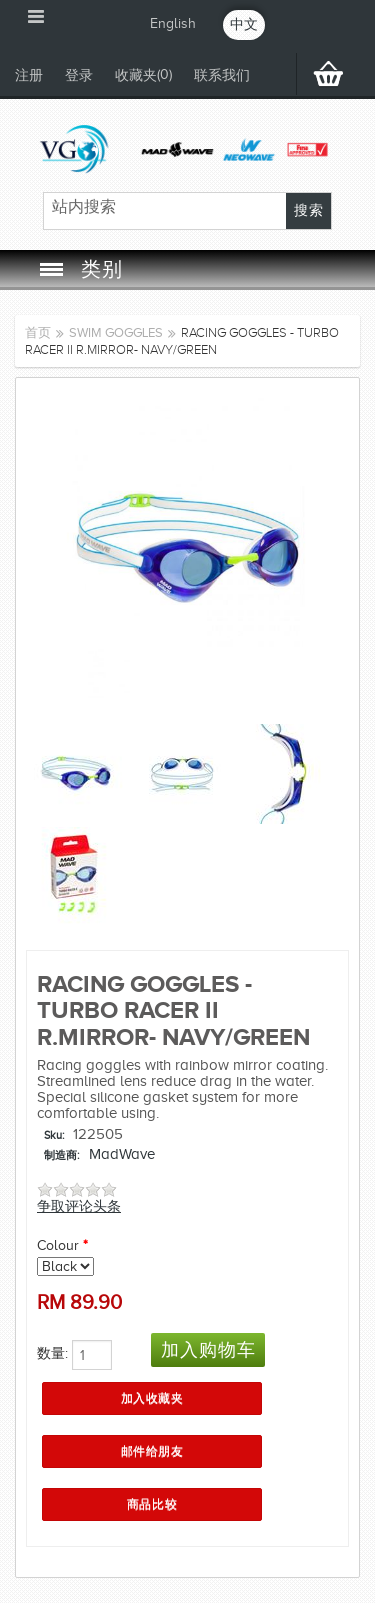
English (173, 23)
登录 (79, 75)
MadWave (122, 1154)
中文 (244, 24)
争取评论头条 (79, 1206)
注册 (29, 75)
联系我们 (222, 75)
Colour (58, 1245)
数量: (52, 1353)
